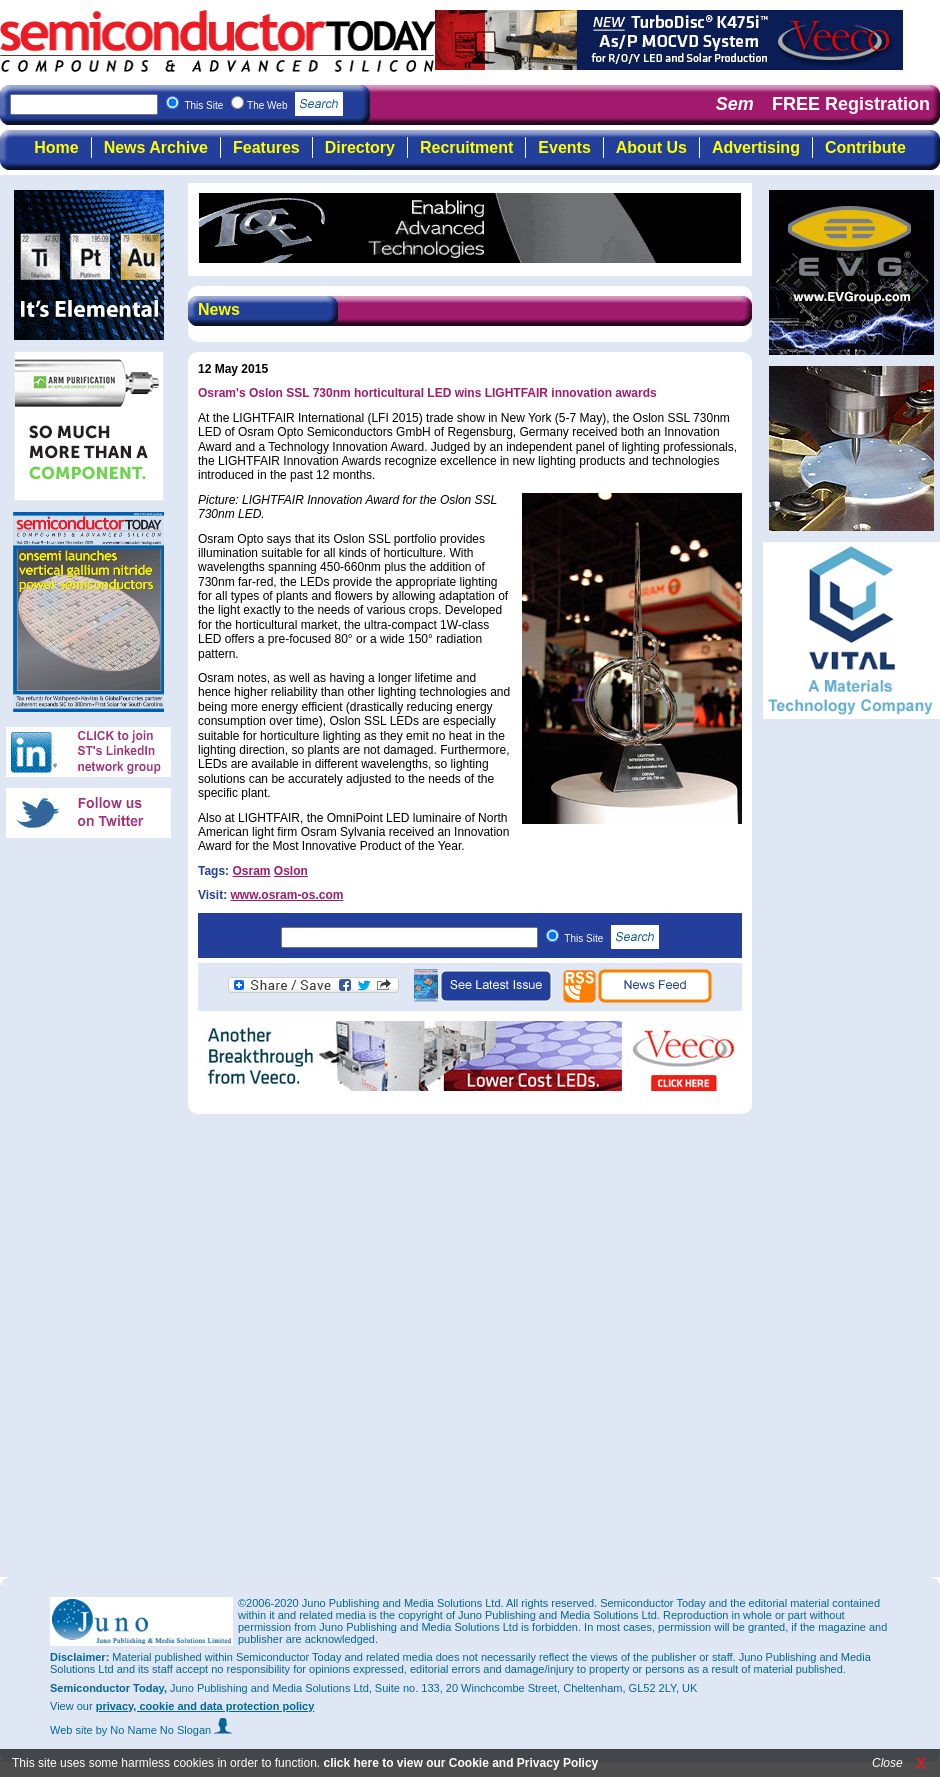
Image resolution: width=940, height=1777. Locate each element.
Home (56, 147)
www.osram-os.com (286, 895)
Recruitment (466, 147)
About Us (651, 147)
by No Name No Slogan (164, 1730)
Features (266, 147)
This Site (611, 938)
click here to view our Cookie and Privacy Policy (460, 1763)
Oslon (291, 871)
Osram (251, 871)
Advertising (756, 147)
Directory (360, 147)
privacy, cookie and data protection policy (205, 1706)
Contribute (865, 147)
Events (564, 147)
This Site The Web (263, 105)
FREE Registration (851, 104)
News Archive (156, 147)
